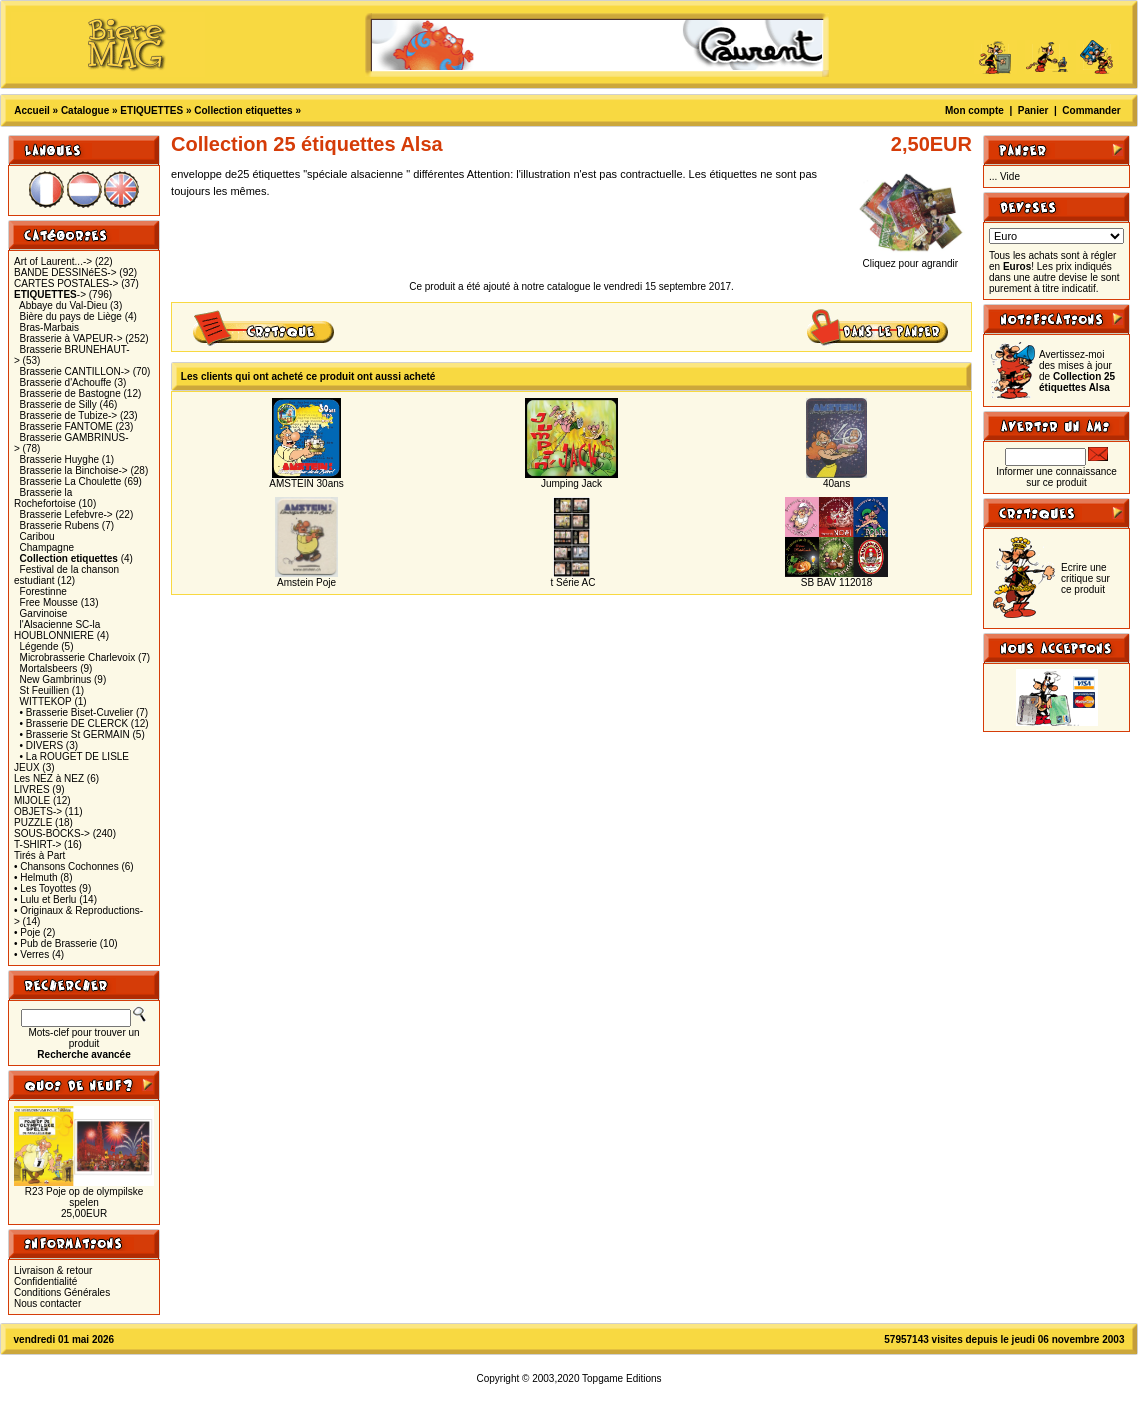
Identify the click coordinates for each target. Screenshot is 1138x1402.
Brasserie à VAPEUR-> (71, 338)
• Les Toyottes (45, 888)
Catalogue (85, 110)
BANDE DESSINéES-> (65, 272)
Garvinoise (44, 613)
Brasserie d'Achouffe (66, 382)
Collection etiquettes (243, 110)
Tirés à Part (39, 855)
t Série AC (572, 582)
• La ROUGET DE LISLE (74, 756)
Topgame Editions (622, 1378)
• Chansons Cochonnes (66, 866)
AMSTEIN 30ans (306, 483)
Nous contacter (47, 1303)
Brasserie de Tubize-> (69, 415)
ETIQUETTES (151, 110)
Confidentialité (45, 1281)
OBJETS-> (38, 811)
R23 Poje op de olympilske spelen (84, 1197)
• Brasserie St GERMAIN (75, 734)
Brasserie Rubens (59, 525)
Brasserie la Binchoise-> (74, 470)
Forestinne (43, 591)
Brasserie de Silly (58, 404)
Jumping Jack (571, 483)
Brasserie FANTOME (66, 426)
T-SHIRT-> (37, 844)
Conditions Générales (62, 1292)
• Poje (27, 932)
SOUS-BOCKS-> (52, 833)
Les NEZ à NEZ (49, 778)
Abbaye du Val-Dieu (63, 305)
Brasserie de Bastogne (70, 393)
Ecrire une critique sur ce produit (1085, 578)
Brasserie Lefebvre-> (66, 514)
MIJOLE (32, 800)
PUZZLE (33, 822)
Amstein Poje (306, 582)
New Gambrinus (56, 679)
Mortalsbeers (49, 668)
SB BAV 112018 (837, 582)
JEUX (27, 767)
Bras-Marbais (49, 327)
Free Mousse (49, 602)
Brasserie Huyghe (59, 459)
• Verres (31, 954)
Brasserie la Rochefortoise (45, 498)
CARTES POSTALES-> (66, 283)
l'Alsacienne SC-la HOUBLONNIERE (57, 630)
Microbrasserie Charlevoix (78, 657)
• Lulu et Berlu (45, 899)
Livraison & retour (53, 1270)
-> (50, 294)
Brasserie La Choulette (71, 481)
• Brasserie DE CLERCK (74, 723)
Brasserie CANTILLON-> (75, 371)
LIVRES (32, 789)
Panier (1033, 110)
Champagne (47, 547)
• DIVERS (42, 745)
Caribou (37, 536)
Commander (1091, 110)
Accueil (32, 110)
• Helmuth (36, 877)
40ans (836, 483)
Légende (39, 646)
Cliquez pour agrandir (910, 259)
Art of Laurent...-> (53, 261)
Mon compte (974, 110)
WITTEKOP (46, 701)
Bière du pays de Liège (71, 316)
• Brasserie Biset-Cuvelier (77, 712)
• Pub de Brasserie (55, 943)
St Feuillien (44, 690)
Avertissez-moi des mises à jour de (1077, 371)
